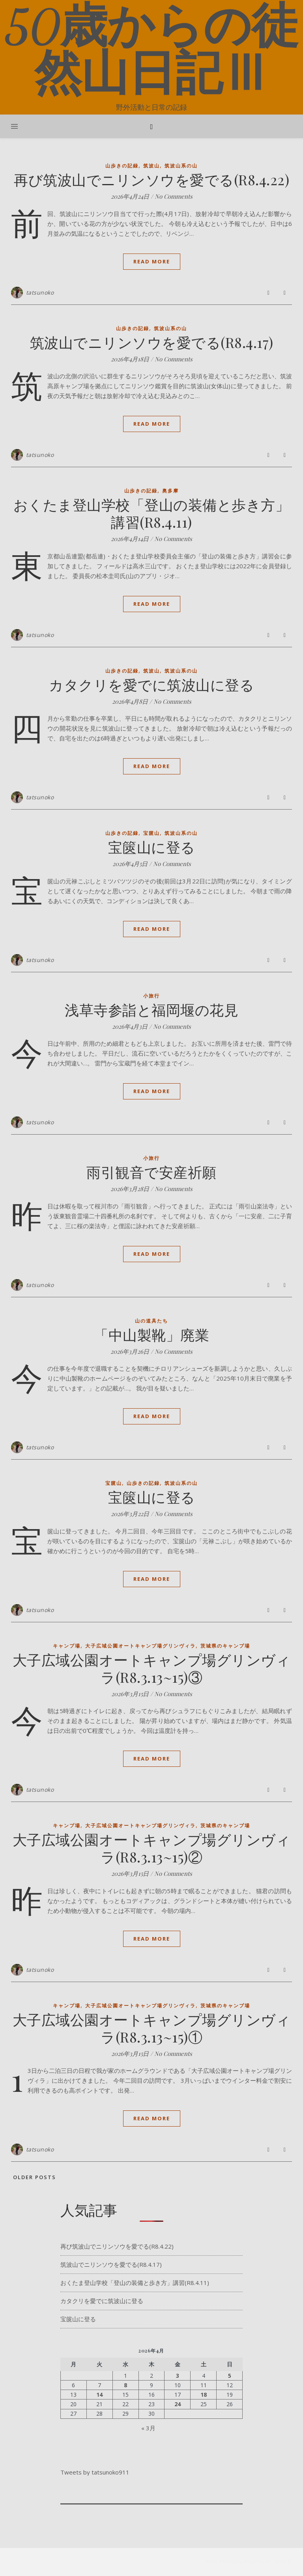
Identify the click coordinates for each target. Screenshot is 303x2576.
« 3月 (148, 2428)
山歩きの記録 (121, 165)
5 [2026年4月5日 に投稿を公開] (229, 2376)
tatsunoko (40, 292)
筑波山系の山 (181, 165)
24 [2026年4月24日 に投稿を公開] (177, 2404)
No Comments (174, 196)
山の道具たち (151, 1320)
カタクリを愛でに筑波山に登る (151, 684)
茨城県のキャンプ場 (225, 1645)
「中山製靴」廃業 (151, 1334)
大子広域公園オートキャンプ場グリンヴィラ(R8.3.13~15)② (152, 1848)
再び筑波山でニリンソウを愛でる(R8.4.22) (151, 179)
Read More (151, 261)
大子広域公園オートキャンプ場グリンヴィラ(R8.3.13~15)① (152, 2028)
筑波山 (151, 165)
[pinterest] (38, 2562)
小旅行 (151, 995)
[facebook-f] (12, 2562)
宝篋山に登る (151, 846)
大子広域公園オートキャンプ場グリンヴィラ (140, 1645)
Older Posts (33, 2177)
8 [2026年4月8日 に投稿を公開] (125, 2385)
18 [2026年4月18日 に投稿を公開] (203, 2395)
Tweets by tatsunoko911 (94, 2472)
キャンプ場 (66, 1645)
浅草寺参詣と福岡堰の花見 (151, 1009)
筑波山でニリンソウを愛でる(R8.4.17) (151, 342)
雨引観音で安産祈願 (151, 1171)
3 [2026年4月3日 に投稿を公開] (177, 2376)
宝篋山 (151, 833)
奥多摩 (170, 490)
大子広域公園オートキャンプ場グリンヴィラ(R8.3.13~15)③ (152, 1668)
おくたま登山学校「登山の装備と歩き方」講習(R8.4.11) (151, 513)
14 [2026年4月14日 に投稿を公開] (99, 2395)
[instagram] (29, 2562)
